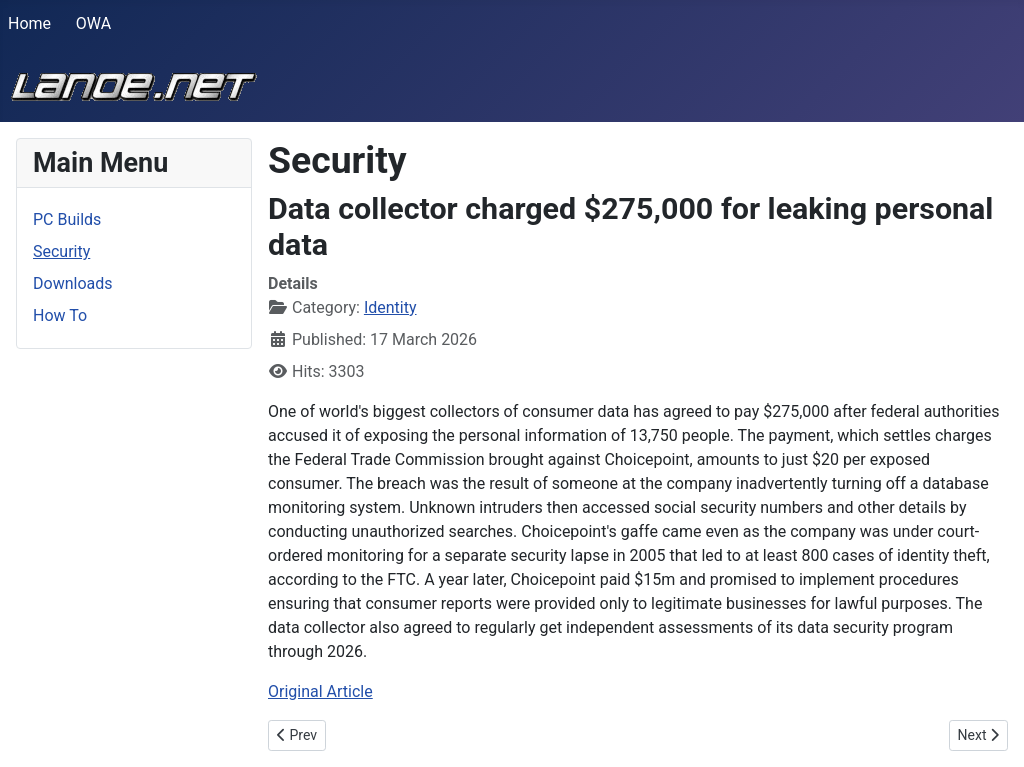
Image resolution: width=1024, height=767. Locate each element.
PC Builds (67, 219)
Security (61, 251)
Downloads (72, 283)
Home (29, 23)
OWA (93, 23)
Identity (390, 307)
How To (60, 315)
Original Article (320, 691)
